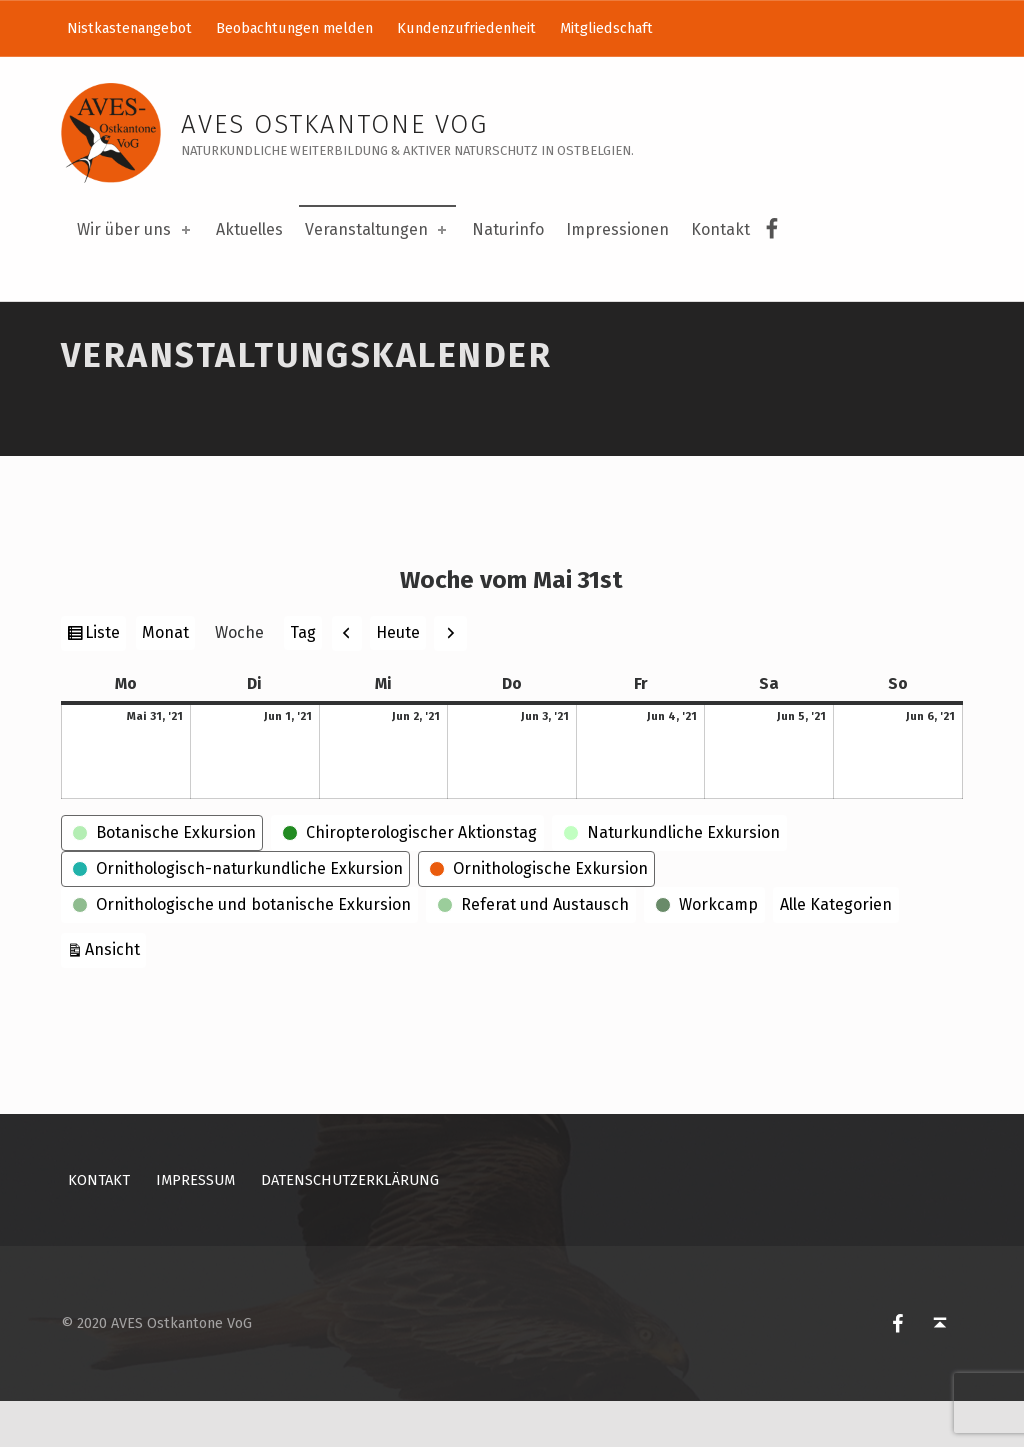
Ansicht (115, 993)
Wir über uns (135, 229)
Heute (398, 678)
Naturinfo (508, 229)
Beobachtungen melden (294, 28)
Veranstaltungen (377, 229)
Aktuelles (249, 229)
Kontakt (720, 229)
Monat (165, 679)
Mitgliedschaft (606, 28)
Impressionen (617, 229)
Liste (105, 681)
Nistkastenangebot (129, 28)
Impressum (195, 1227)
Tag (303, 679)
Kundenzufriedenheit (466, 28)
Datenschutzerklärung (350, 1227)
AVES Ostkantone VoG (334, 124)
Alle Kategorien (836, 950)
